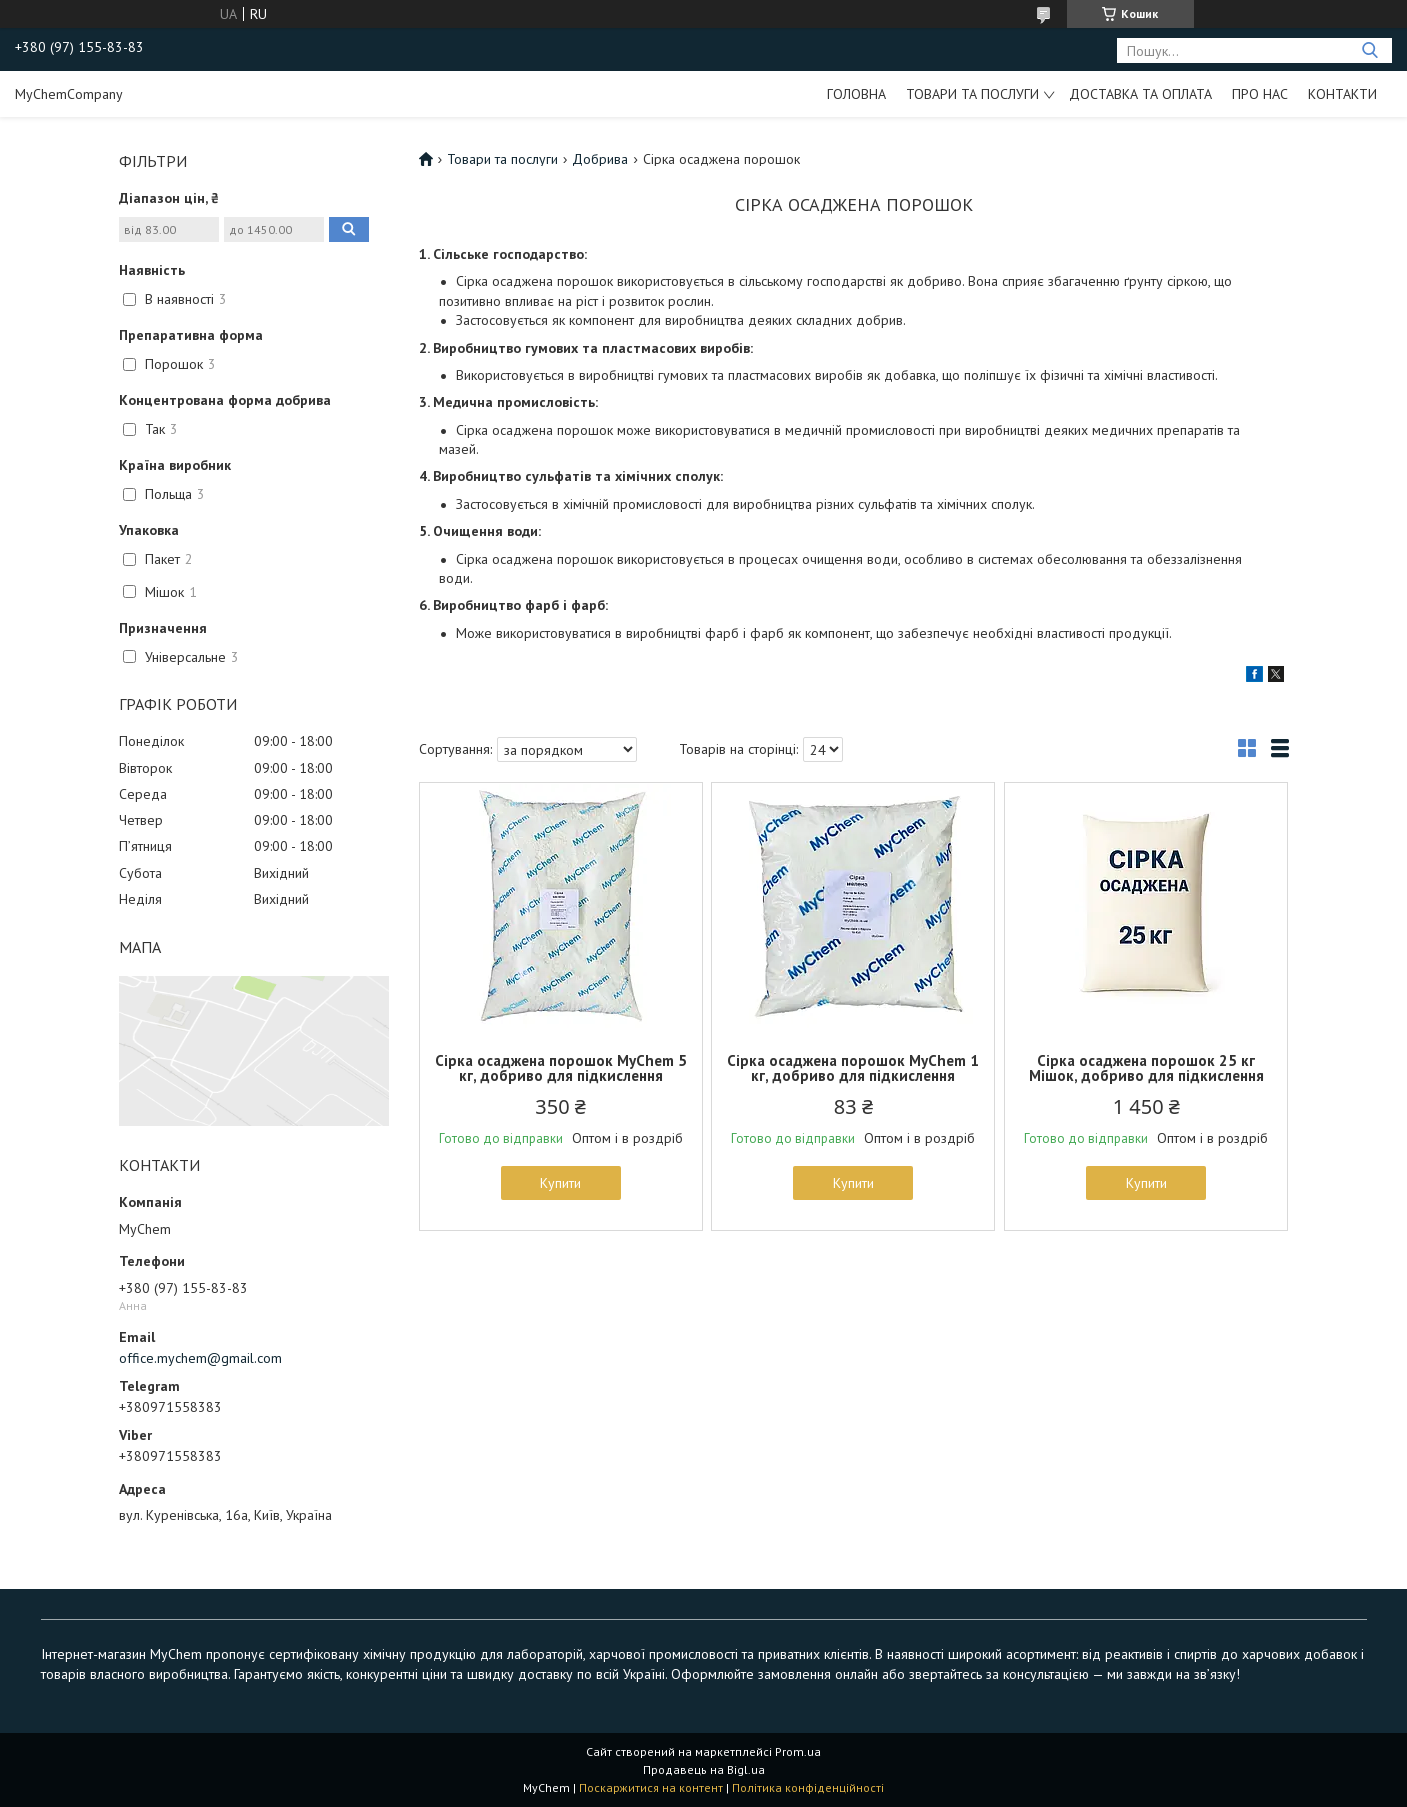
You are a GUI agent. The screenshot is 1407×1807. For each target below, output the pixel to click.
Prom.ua (798, 1751)
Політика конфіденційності (808, 1787)
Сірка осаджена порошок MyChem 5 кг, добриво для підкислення (561, 1068)
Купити (560, 1183)
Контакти (1342, 94)
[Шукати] (1369, 50)
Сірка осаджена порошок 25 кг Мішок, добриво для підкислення (1146, 1068)
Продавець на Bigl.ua (704, 1769)
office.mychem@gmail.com (200, 1358)
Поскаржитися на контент (651, 1787)
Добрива (600, 159)
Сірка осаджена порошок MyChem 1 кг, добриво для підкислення (853, 1068)
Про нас (1260, 94)
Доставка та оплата (1140, 94)
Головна (856, 94)
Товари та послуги (972, 94)
